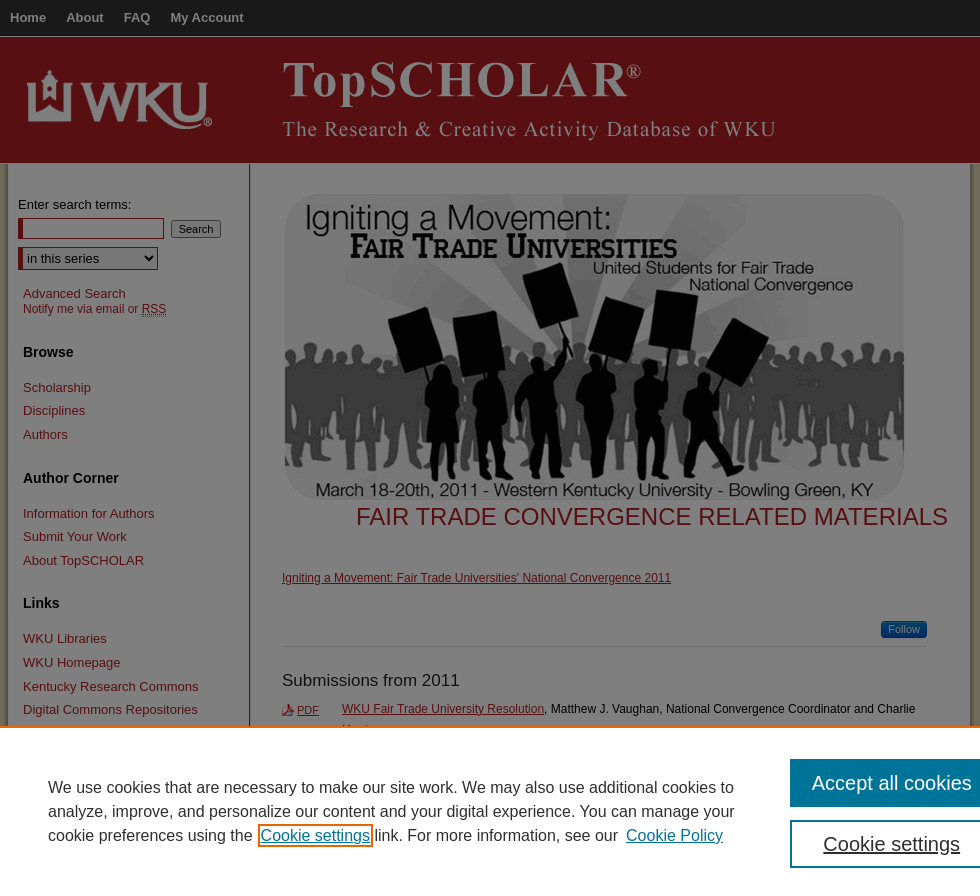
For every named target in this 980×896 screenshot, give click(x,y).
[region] (490, 811)
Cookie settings (315, 835)
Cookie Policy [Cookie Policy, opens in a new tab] (674, 835)
